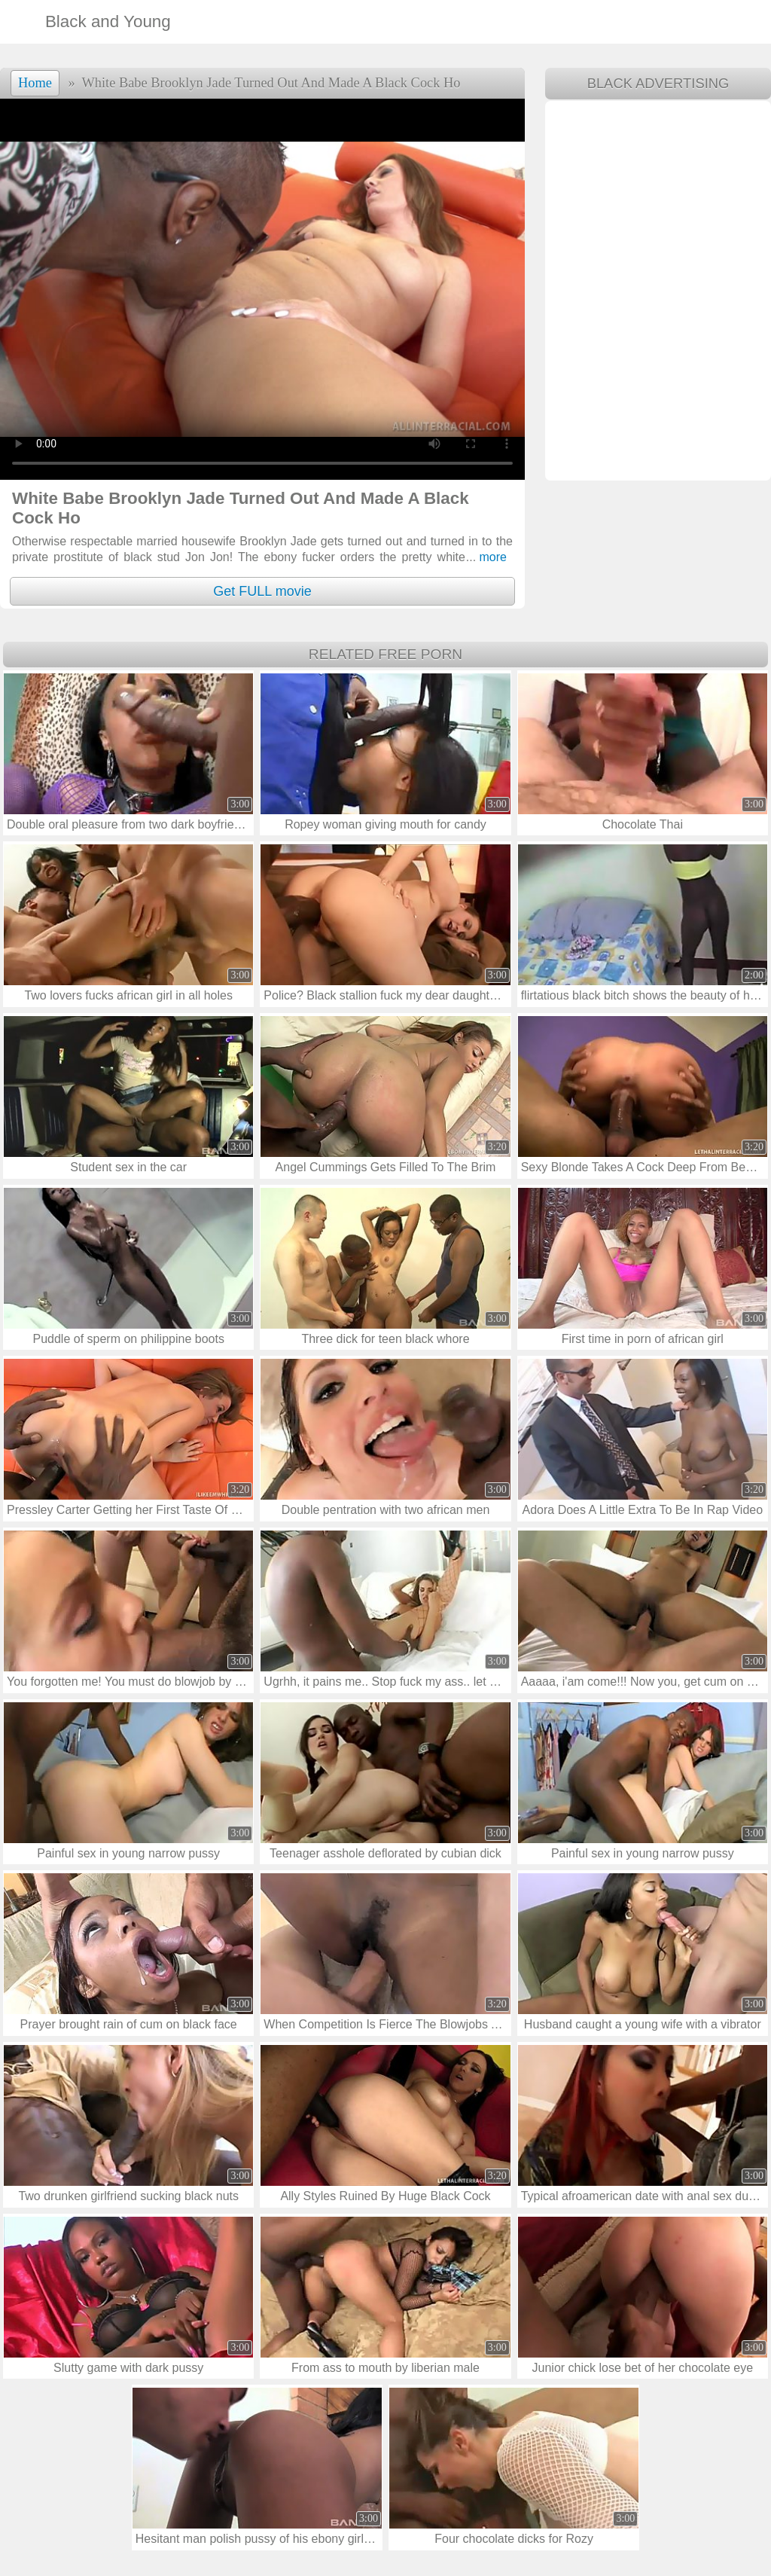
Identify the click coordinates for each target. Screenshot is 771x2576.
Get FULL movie (262, 591)
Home (35, 82)
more (486, 557)
